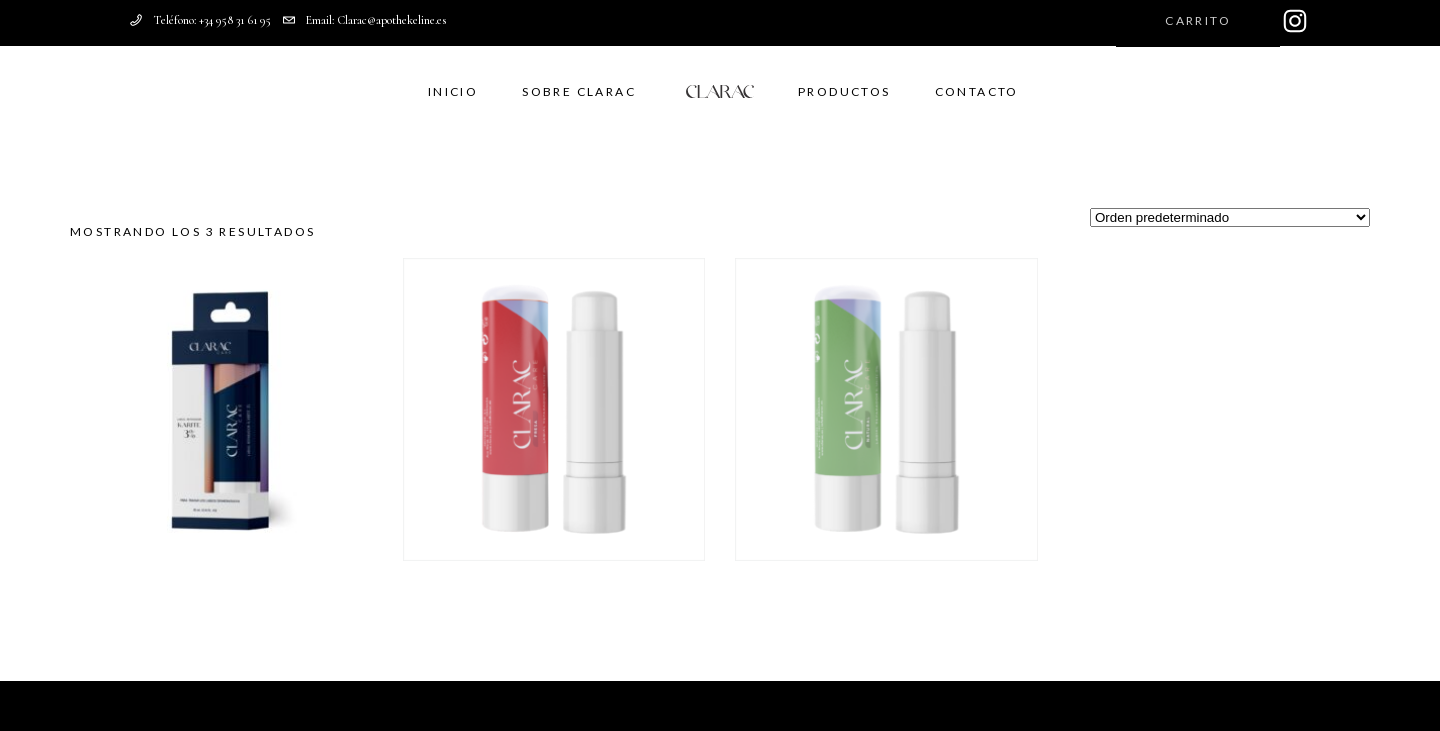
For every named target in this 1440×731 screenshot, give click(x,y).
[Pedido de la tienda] (1230, 217)
